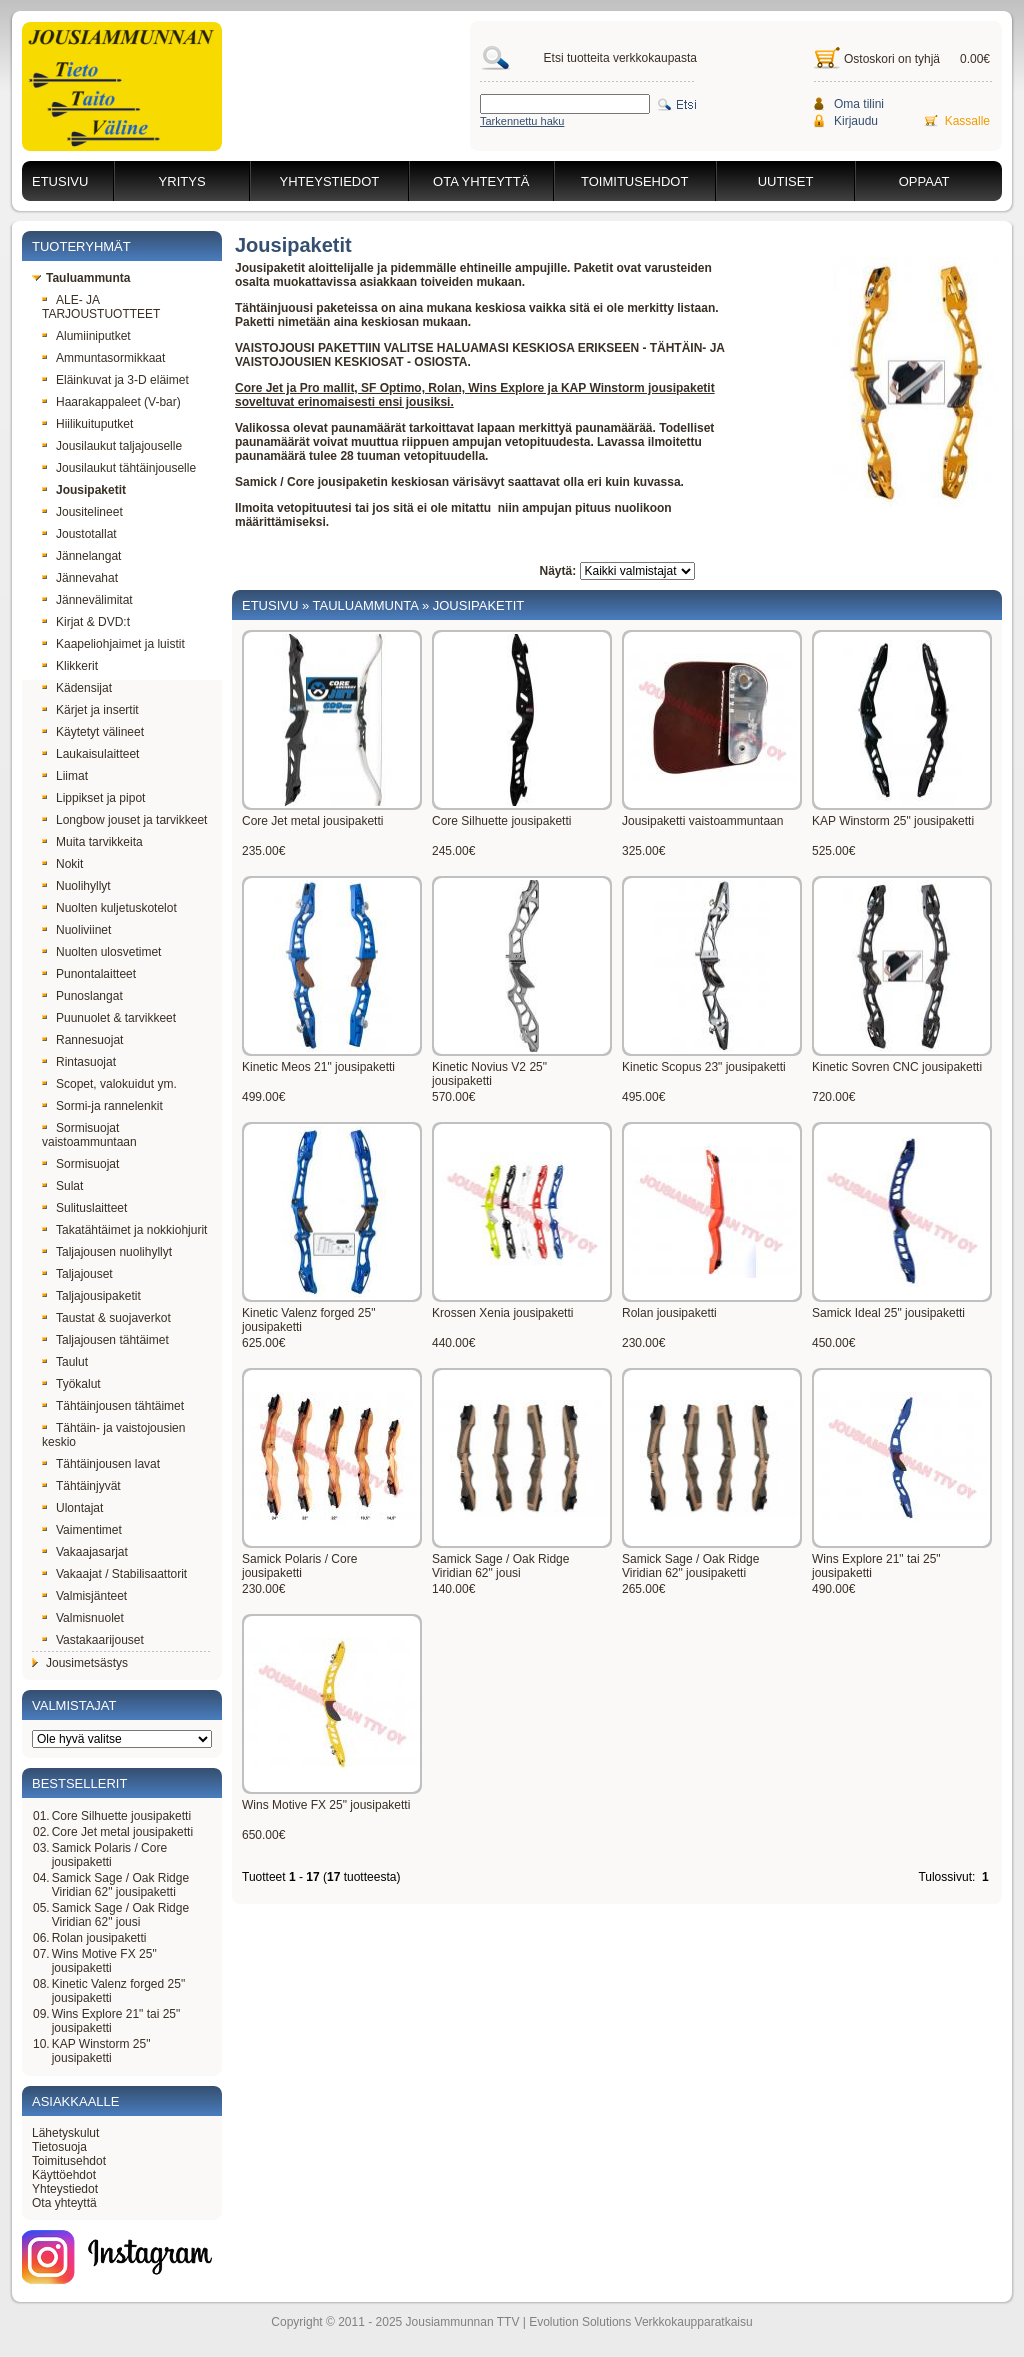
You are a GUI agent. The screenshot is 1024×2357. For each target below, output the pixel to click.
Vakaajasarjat (85, 1552)
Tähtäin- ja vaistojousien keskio (113, 1435)
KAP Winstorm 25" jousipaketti (101, 2051)
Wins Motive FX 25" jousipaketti (104, 1961)
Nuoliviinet (76, 930)
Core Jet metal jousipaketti (122, 1832)
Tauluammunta (81, 278)
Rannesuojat (82, 1040)
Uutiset (786, 181)
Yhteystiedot (330, 181)
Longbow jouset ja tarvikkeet (124, 820)
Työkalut (71, 1384)
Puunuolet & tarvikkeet (109, 1018)
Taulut (65, 1362)
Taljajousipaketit (91, 1296)
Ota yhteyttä (481, 181)
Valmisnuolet (83, 1618)
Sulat (62, 1186)
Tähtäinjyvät (81, 1486)
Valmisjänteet (84, 1596)
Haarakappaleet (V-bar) (111, 402)
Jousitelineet (82, 512)
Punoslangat (82, 996)
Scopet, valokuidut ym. (109, 1084)
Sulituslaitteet (84, 1208)
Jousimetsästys (80, 1663)
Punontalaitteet (89, 974)
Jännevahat (80, 578)
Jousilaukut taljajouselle (112, 446)
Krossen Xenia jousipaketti (502, 1313)
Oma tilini (859, 104)
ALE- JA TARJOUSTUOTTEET (101, 307)
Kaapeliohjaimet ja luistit (113, 644)
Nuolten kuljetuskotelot (109, 908)
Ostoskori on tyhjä (892, 59)
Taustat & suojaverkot (106, 1318)
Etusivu (60, 181)
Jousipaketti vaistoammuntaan (702, 821)
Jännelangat (81, 556)
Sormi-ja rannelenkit (102, 1106)
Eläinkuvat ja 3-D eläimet (115, 380)
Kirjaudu (856, 121)
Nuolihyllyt (76, 886)
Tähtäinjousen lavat (101, 1464)
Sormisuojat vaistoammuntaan (89, 1135)
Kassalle (967, 121)
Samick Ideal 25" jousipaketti (888, 1313)
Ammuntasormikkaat (103, 358)
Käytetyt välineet (93, 732)
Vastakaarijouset (93, 1640)
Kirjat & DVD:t (86, 622)
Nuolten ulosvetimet (101, 952)
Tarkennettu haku (522, 121)
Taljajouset (77, 1274)
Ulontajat (72, 1508)
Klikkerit (70, 666)
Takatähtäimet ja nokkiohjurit (124, 1230)
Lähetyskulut (65, 2133)
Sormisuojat (80, 1164)
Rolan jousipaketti (99, 1938)
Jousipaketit (84, 490)
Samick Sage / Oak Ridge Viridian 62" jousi (120, 1915)
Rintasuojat (79, 1062)
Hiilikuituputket (87, 424)
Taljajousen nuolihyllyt (107, 1252)
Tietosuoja (59, 2147)
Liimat (65, 776)
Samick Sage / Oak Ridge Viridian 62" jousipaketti (120, 1885)
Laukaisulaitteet (90, 754)
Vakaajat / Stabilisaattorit (114, 1574)
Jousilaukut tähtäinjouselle (119, 468)
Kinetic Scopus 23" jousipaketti (704, 1067)
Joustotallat (79, 534)
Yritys (182, 181)
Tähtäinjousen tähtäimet (113, 1406)
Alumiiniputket (86, 336)
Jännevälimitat (87, 600)
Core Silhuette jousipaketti (121, 1816)
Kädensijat (77, 688)
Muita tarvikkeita (92, 842)
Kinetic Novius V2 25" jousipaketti (489, 1074)
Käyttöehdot (64, 2175)
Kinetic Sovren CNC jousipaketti (897, 1067)
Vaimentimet (82, 1530)
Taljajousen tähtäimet (105, 1340)
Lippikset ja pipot (93, 798)
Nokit (62, 864)
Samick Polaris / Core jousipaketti (109, 1855)
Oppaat (924, 181)
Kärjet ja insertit (90, 710)
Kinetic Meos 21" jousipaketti (318, 1067)
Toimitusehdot (634, 181)
